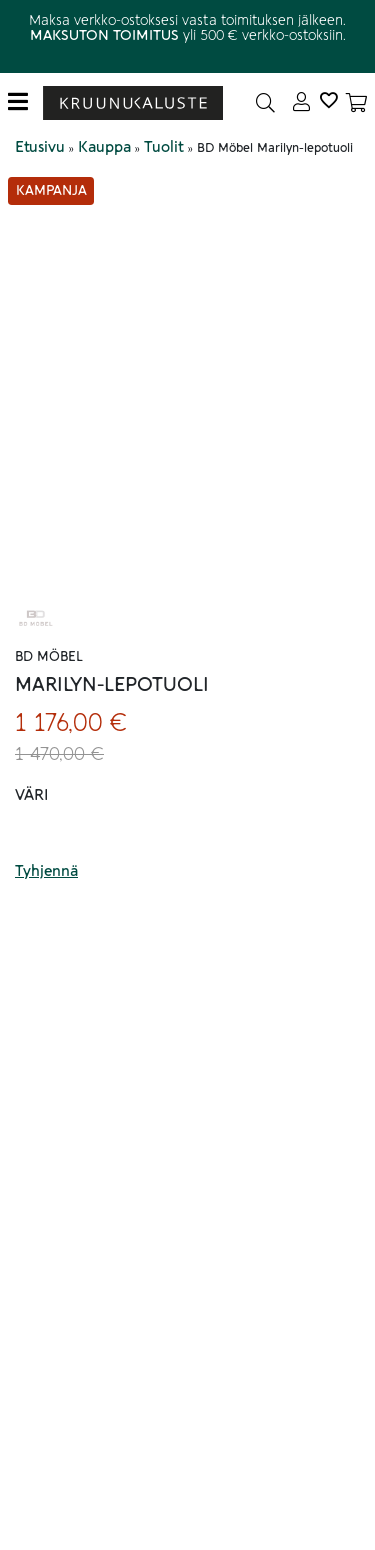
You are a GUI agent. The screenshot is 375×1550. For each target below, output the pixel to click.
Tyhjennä (46, 871)
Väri (32, 795)
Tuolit (164, 147)
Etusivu (40, 147)
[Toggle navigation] (25, 102)
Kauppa (104, 147)
